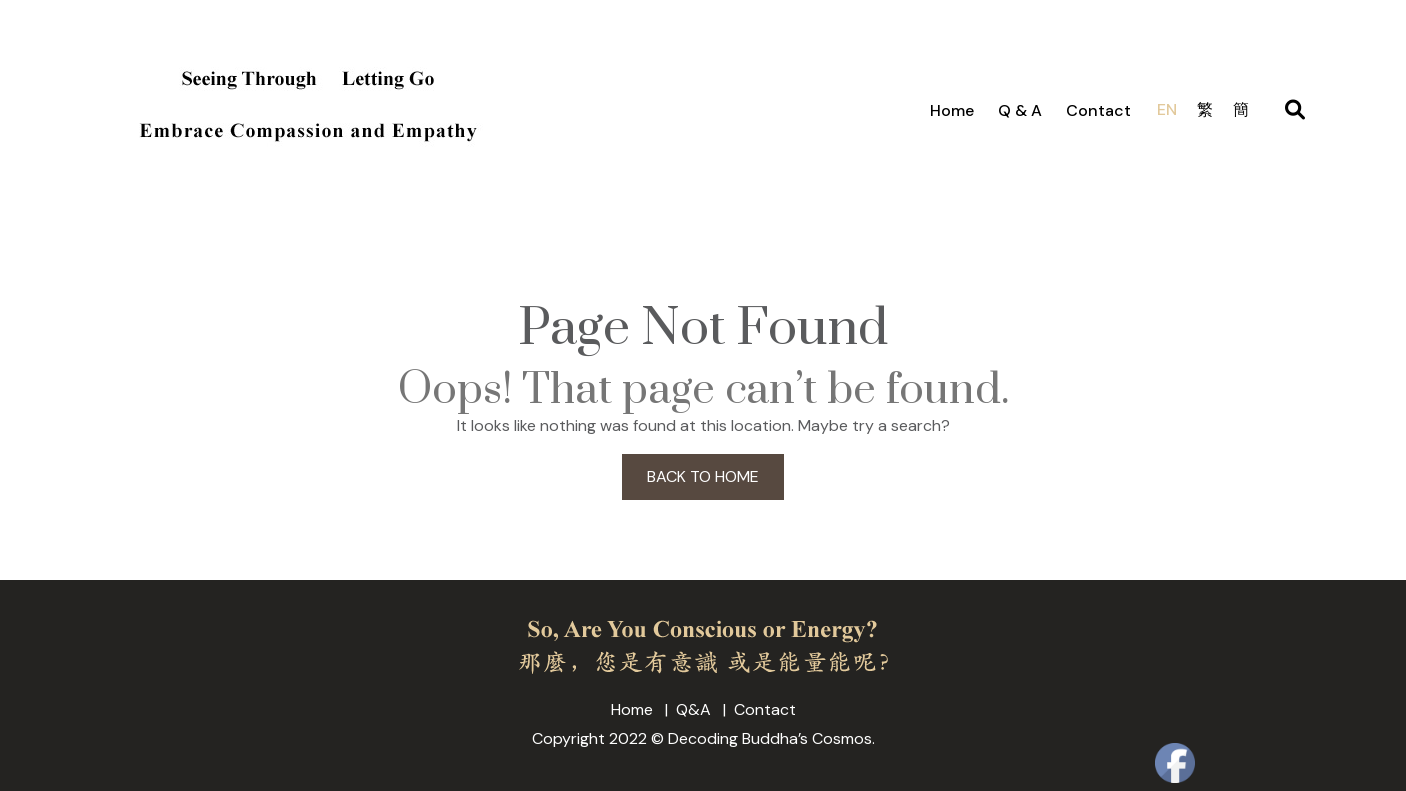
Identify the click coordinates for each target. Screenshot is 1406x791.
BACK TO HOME (703, 476)
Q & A (1020, 110)
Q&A (693, 709)
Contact (1098, 110)
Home (952, 110)
